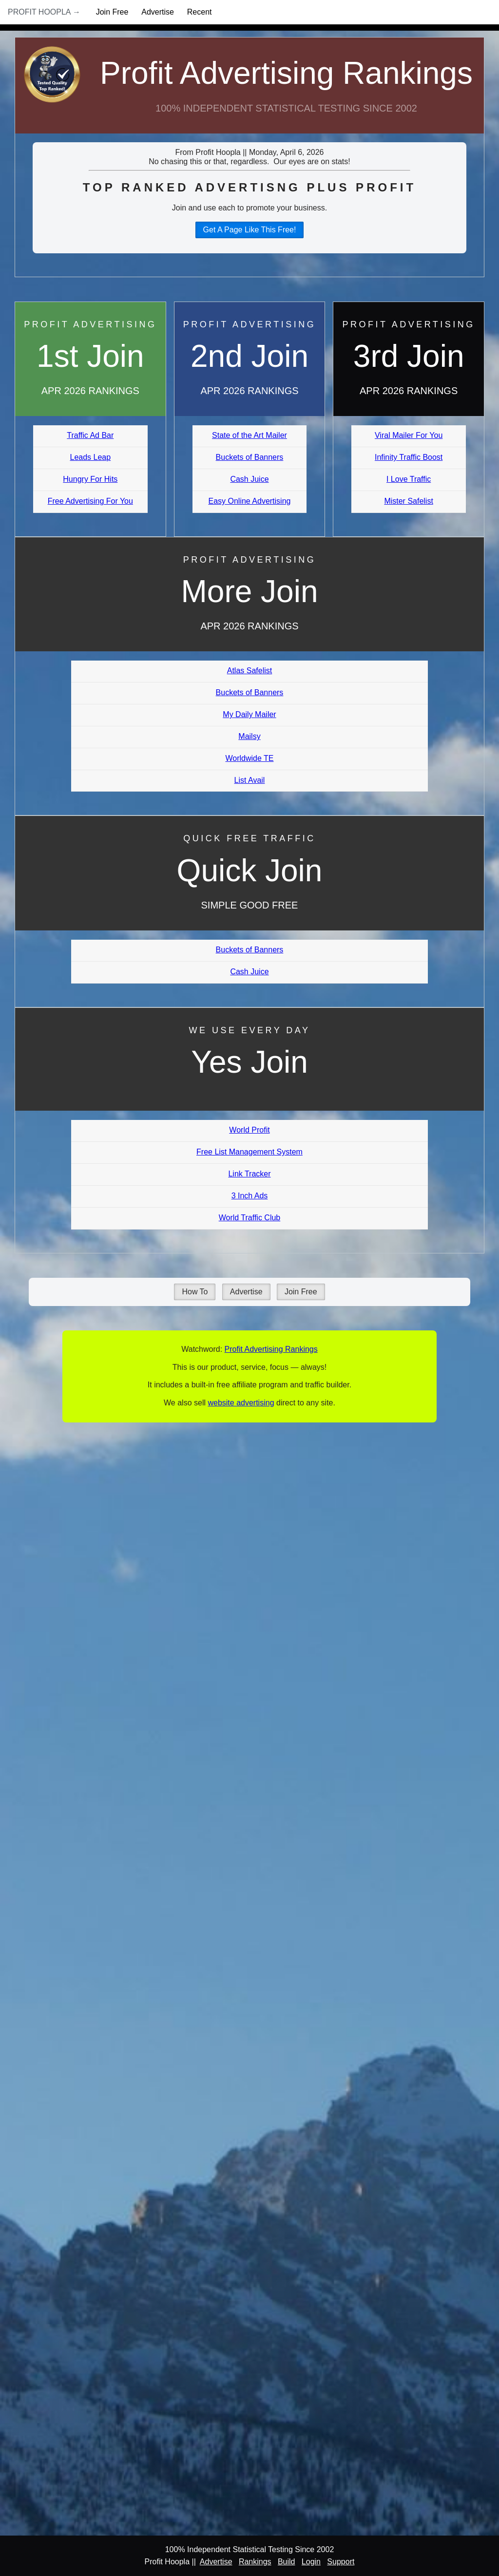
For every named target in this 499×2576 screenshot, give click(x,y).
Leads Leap (90, 457)
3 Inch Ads (249, 1196)
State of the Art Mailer (249, 435)
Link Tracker (249, 1174)
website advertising (241, 1403)
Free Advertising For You (90, 501)
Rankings (255, 2561)
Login (311, 2561)
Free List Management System (249, 1152)
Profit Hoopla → (44, 12)
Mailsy (249, 736)
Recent (199, 12)
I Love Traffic (408, 479)
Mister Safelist (408, 501)
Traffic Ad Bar (90, 435)
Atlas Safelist (249, 670)
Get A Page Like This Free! (249, 230)
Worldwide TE (249, 758)
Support (340, 2561)
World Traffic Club (250, 1217)
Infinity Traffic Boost (408, 457)
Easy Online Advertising (249, 501)
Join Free (112, 12)
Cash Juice (249, 479)
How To (195, 1292)
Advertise (157, 12)
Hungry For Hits (90, 479)
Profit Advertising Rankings (286, 73)
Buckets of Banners (250, 457)
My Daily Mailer (249, 714)
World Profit (249, 1130)
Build (286, 2561)
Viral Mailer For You (408, 435)
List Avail (249, 780)
